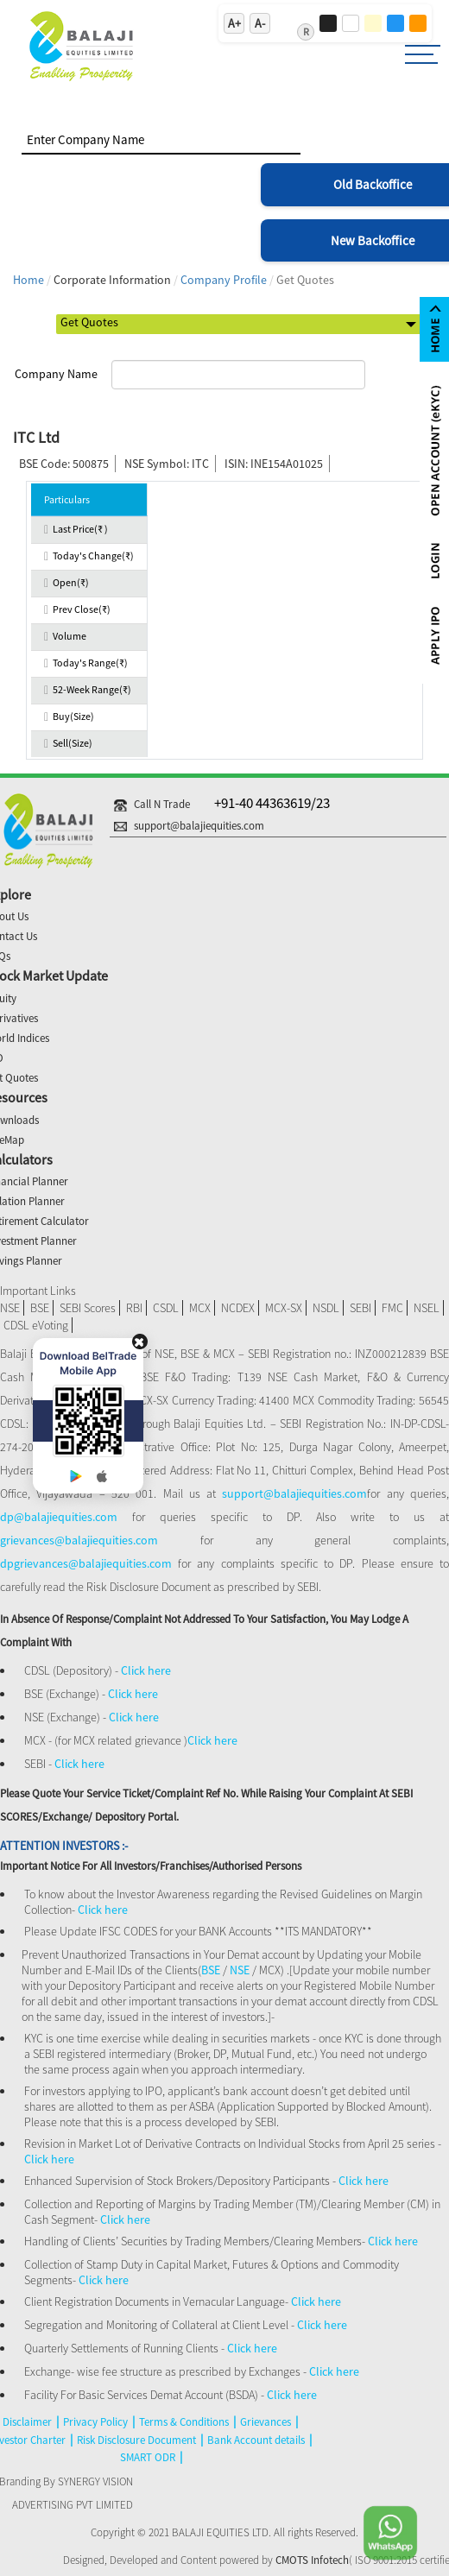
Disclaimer (27, 2422)
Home (28, 279)
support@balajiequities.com (294, 1493)
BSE (39, 1308)
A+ (234, 23)
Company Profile (223, 279)
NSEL (427, 1308)
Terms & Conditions (184, 2422)
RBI (134, 1308)
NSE (10, 1308)
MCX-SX (283, 1308)
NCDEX (238, 1308)
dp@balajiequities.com (58, 1517)
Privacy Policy (95, 2422)
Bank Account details (256, 2440)
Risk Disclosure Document (136, 2440)
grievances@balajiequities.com (79, 1540)
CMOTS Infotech (312, 2560)
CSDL (166, 1308)
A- (260, 23)
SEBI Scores (88, 1308)
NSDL (326, 1308)
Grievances (265, 2422)
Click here (146, 1670)
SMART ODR (147, 2457)
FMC (392, 1308)
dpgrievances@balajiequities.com (89, 1563)
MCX (200, 1308)
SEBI (360, 1308)
